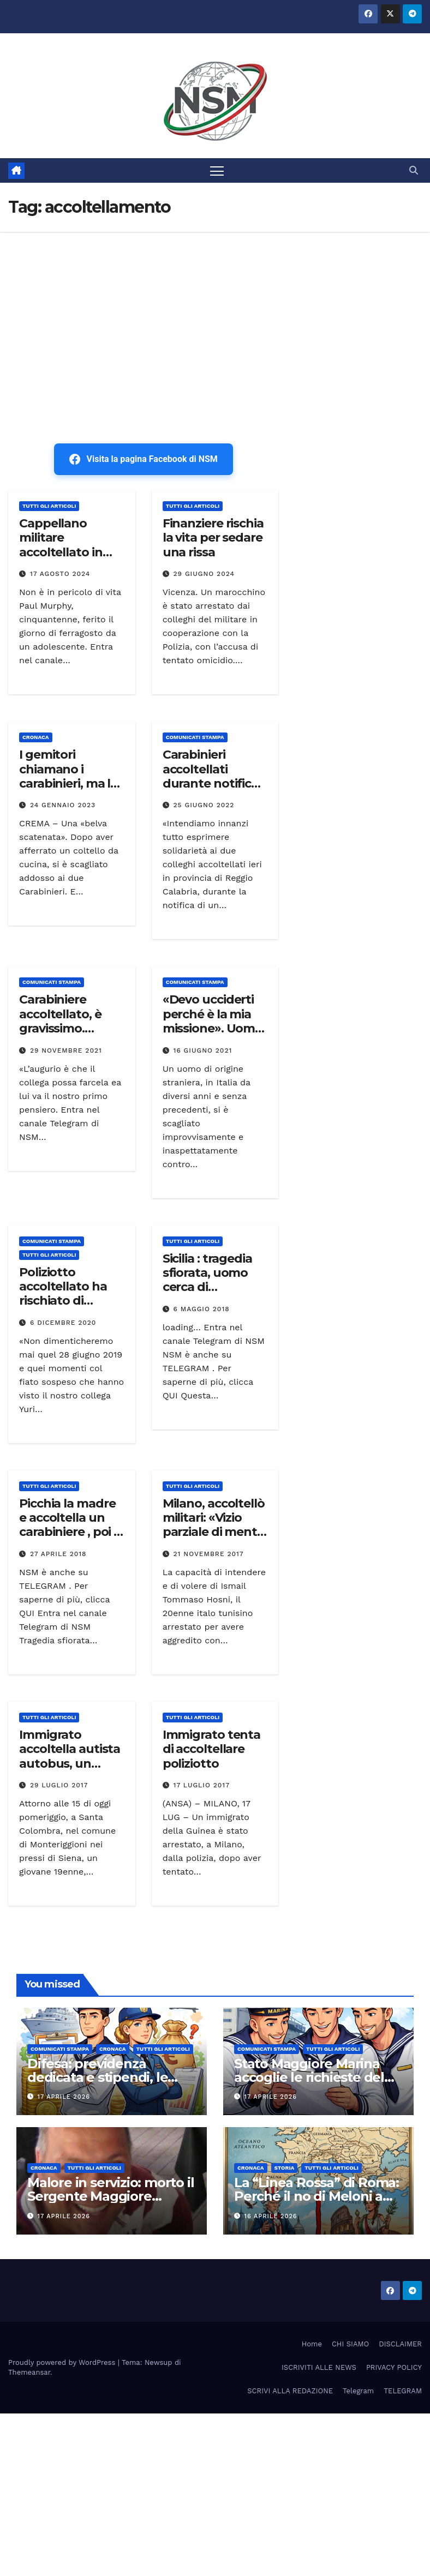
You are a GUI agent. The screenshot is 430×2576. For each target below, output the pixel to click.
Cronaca (35, 737)
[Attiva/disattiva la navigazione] (217, 170)
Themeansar (29, 2372)
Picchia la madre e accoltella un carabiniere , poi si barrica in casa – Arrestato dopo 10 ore (70, 1539)
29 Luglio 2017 (59, 1785)
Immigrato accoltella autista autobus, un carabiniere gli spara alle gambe (69, 1763)
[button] (413, 170)
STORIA (284, 2168)
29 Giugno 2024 (204, 574)
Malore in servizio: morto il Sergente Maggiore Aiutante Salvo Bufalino (110, 2196)
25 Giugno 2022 (204, 805)
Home (312, 2344)
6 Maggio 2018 (202, 1309)
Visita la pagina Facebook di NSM (143, 459)
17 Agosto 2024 (60, 574)
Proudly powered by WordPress (63, 2362)
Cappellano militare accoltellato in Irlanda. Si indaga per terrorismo (69, 552)
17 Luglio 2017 (202, 1785)
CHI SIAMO (350, 2344)
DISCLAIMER (400, 2344)
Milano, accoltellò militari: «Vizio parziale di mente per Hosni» (214, 1525)
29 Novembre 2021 (66, 1050)
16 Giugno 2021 (203, 1050)
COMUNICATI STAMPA (195, 737)
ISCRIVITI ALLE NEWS (319, 2367)
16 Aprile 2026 (270, 2216)
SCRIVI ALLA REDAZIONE (290, 2391)
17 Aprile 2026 (64, 2096)
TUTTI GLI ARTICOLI (49, 506)
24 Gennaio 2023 (62, 805)
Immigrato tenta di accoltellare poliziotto (212, 1749)
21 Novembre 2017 (209, 1554)
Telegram (358, 2391)
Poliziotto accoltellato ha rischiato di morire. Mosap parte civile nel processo (63, 1308)
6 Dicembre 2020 (63, 1322)
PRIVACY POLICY (394, 2367)
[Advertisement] (215, 313)
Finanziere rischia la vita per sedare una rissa (213, 538)
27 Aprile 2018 (58, 1554)
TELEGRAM (403, 2391)
